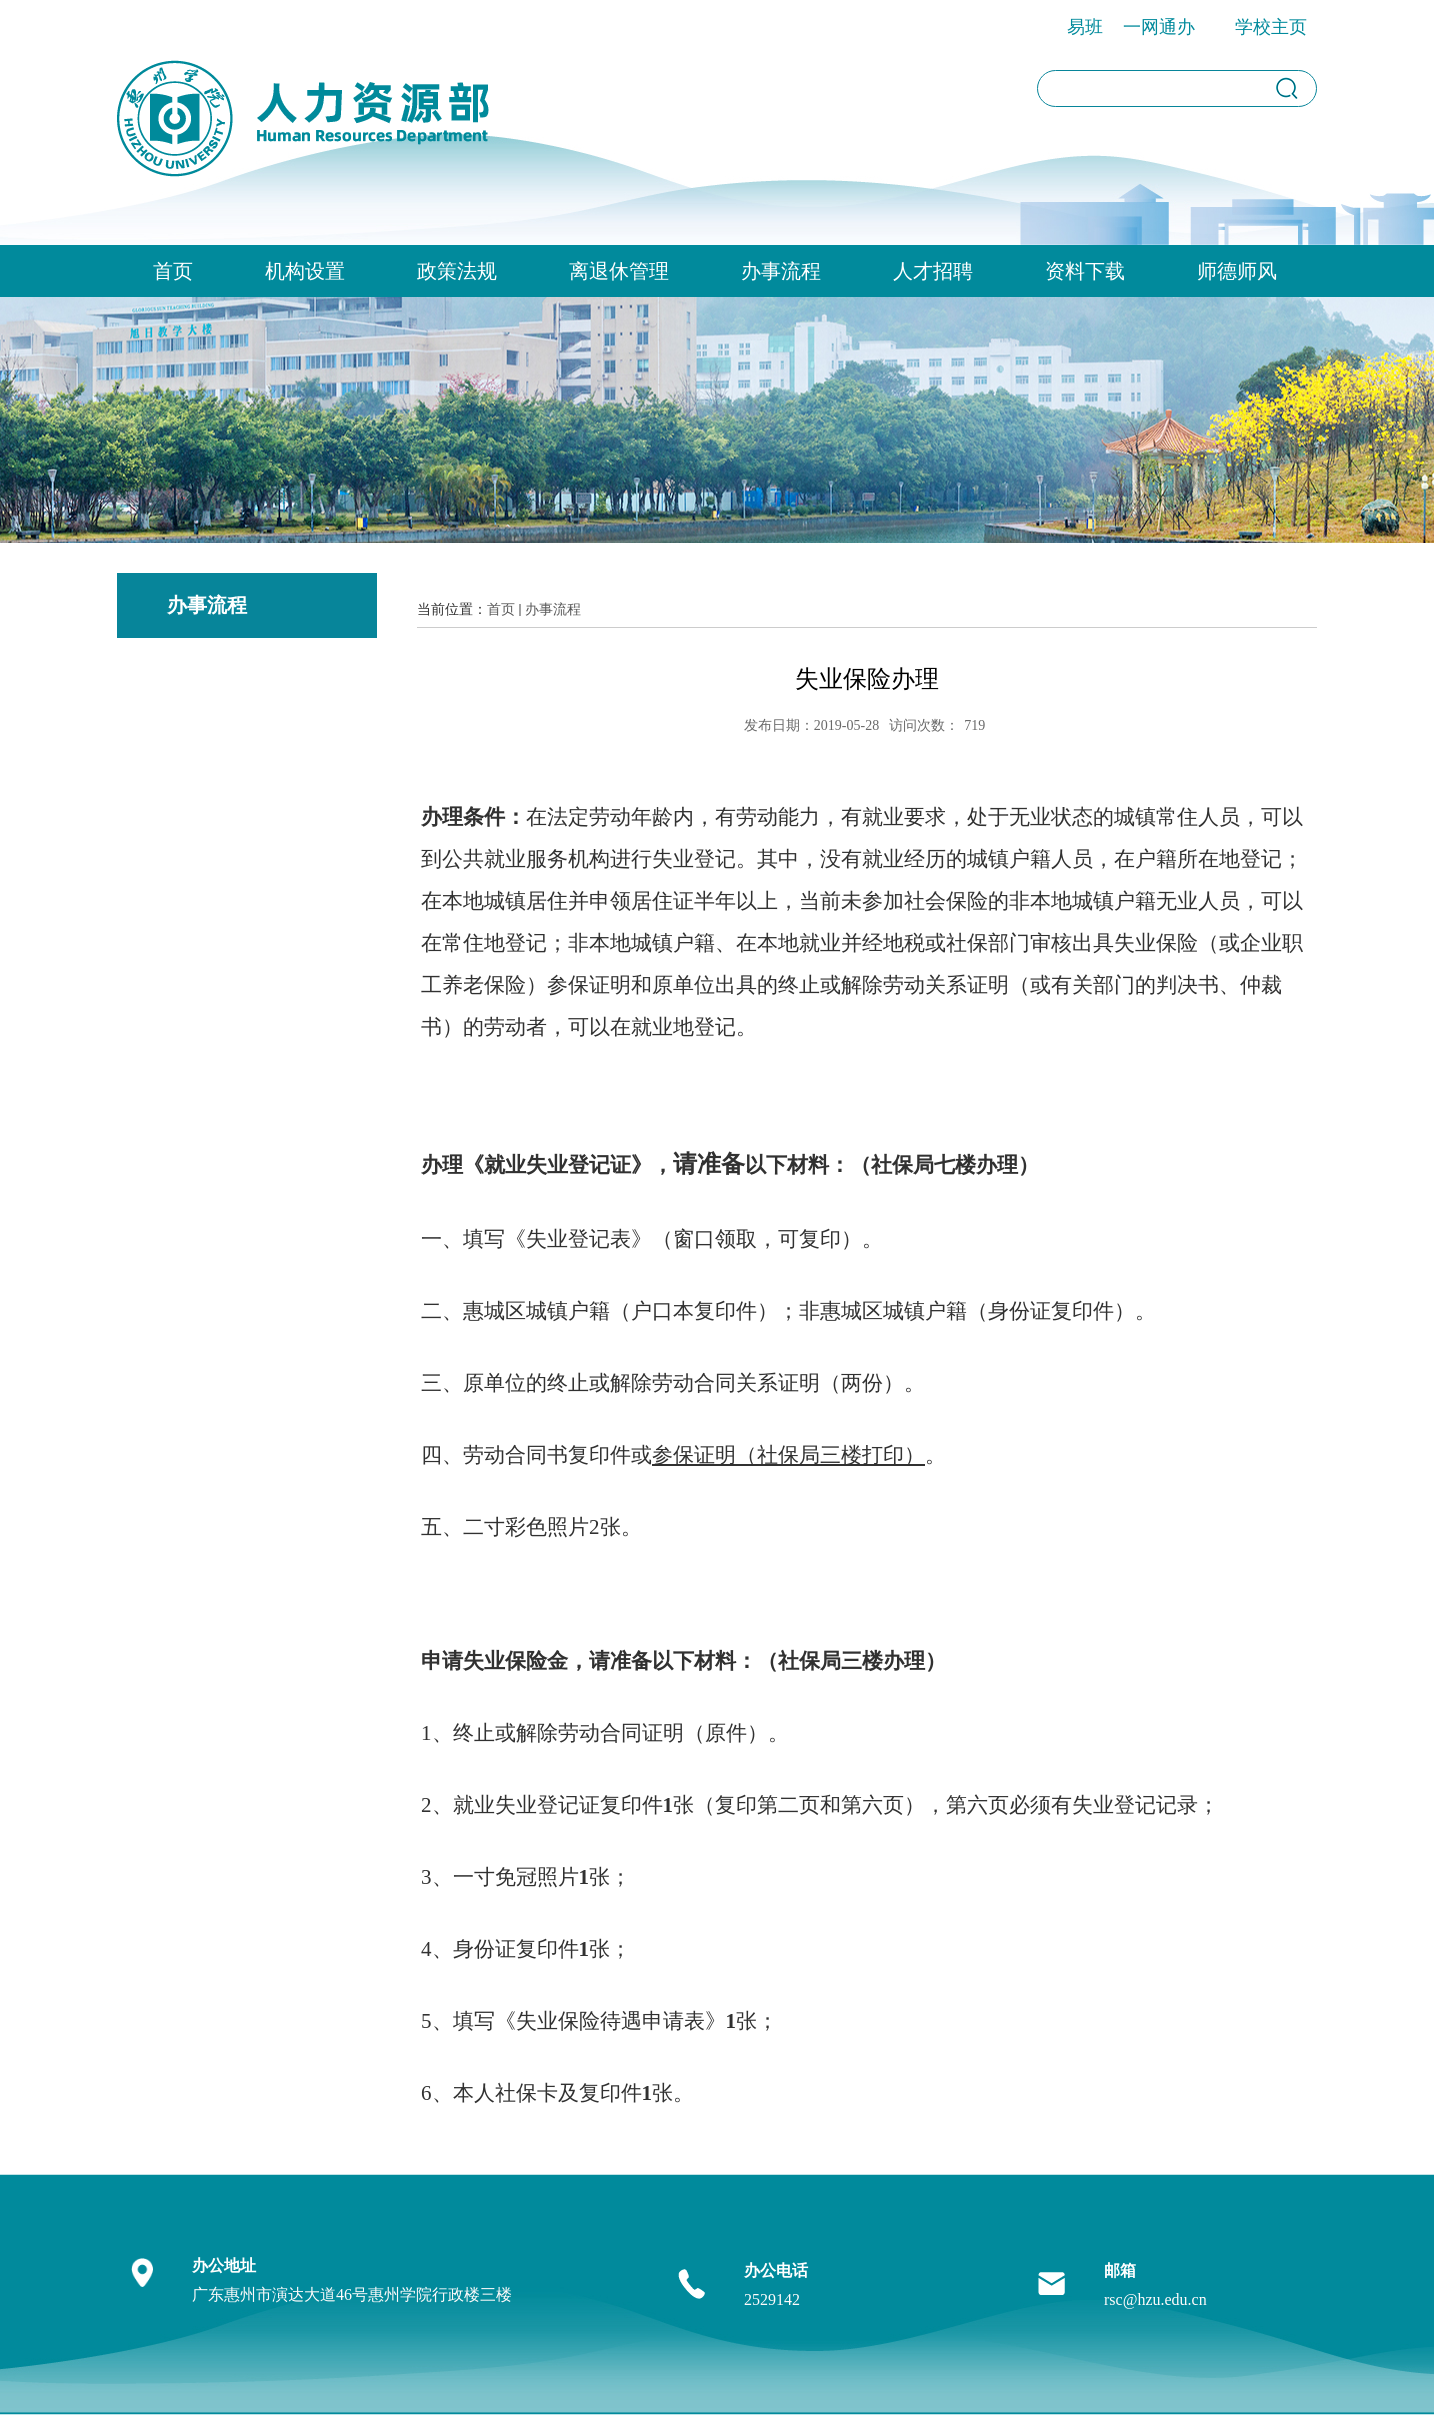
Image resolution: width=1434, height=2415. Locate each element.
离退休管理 (619, 271)
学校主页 (1271, 27)
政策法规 (457, 271)
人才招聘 (933, 271)
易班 (1085, 27)
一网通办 (1159, 27)
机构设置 (305, 271)
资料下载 (1085, 271)
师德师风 (1237, 271)
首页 (173, 271)
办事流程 (781, 271)
